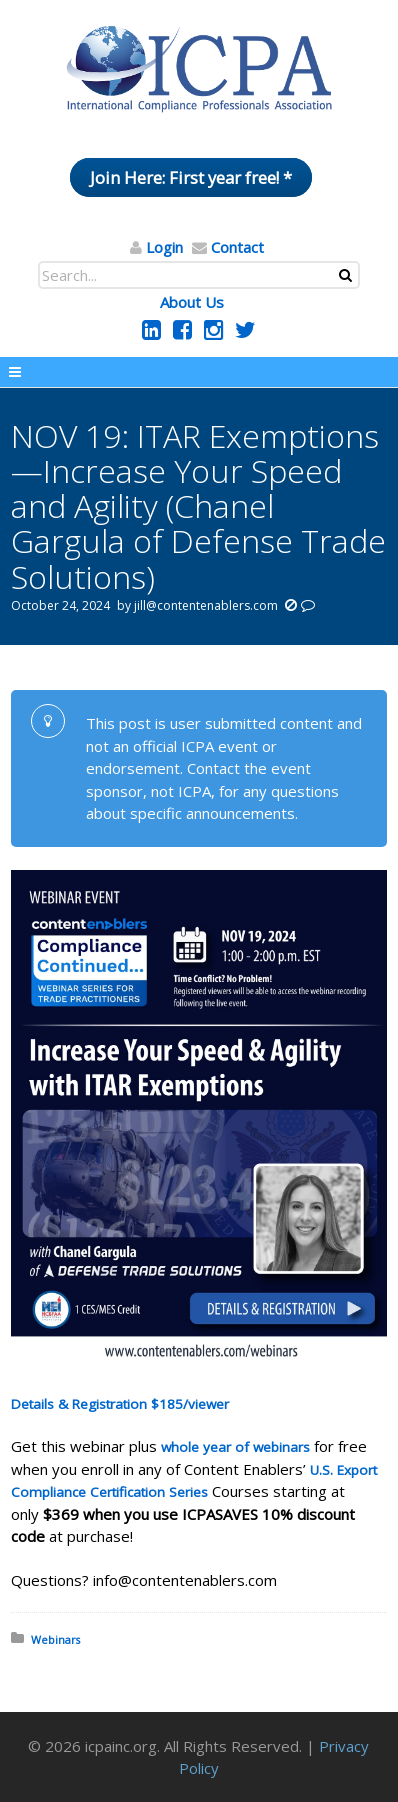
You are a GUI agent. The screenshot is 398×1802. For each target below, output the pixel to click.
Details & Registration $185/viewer (120, 1404)
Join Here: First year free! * (191, 177)
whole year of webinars (235, 1447)
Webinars (55, 1639)
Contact (237, 247)
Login (164, 247)
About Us (192, 302)
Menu (199, 372)
